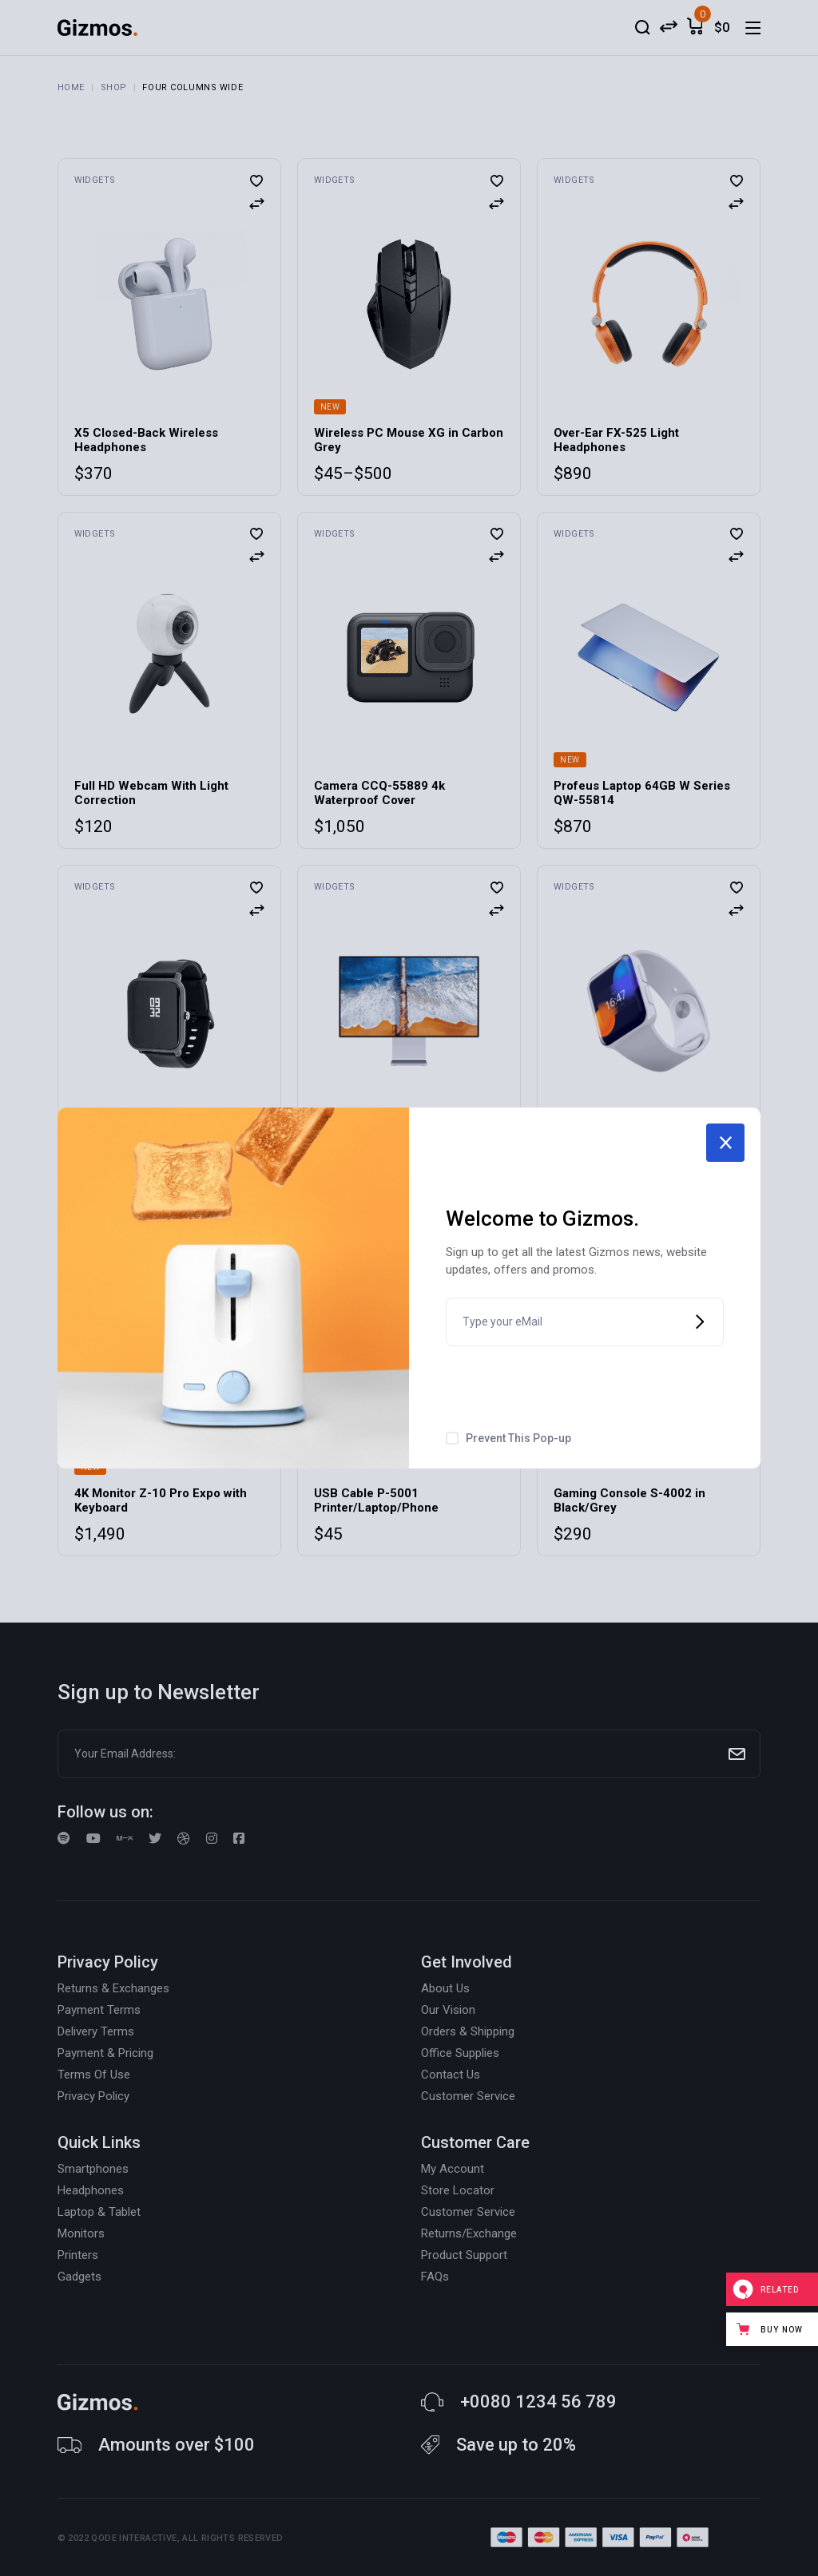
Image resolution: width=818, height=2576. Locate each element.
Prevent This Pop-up (518, 1438)
